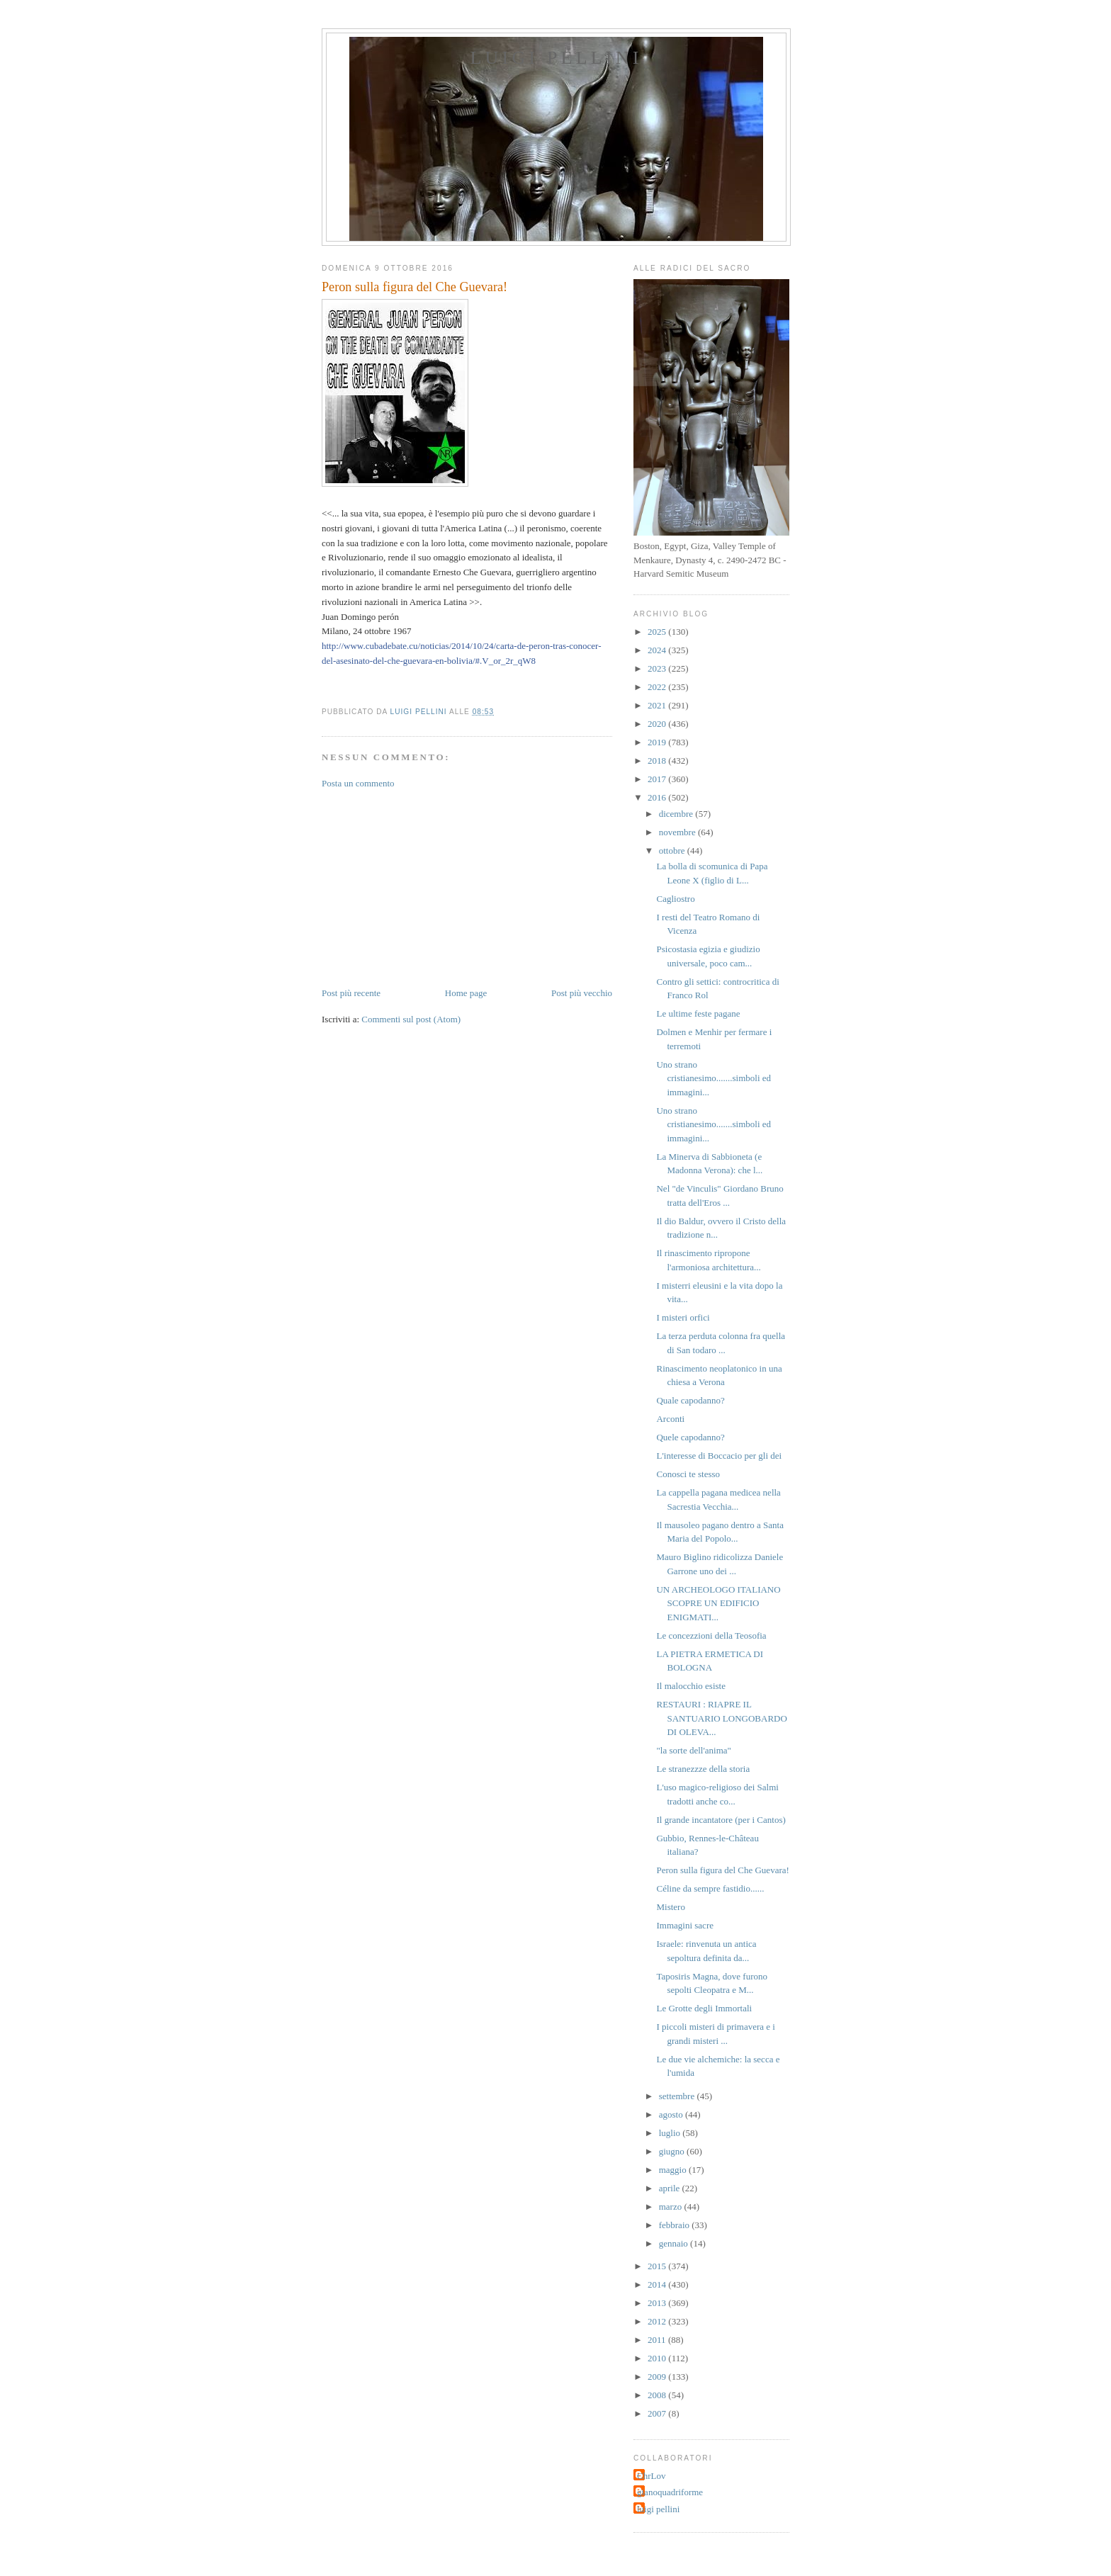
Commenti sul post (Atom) (411, 1019)
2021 (658, 705)
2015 (658, 2266)
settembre (678, 2096)
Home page (466, 993)
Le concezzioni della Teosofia (711, 1635)
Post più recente (351, 993)
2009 (658, 2376)
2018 (658, 760)
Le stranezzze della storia (703, 1768)
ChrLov (651, 2475)
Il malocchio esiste (690, 1685)
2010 (658, 2358)
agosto (672, 2114)
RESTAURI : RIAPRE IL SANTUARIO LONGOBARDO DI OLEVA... (721, 1718)
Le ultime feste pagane (698, 1013)
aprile (670, 2188)
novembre (678, 832)
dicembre (677, 813)
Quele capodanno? (690, 1437)
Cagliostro (675, 898)
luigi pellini (658, 2509)
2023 (658, 668)
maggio (674, 2169)
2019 (658, 742)
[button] (326, 692)
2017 (658, 779)
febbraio (675, 2225)
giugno (673, 2151)
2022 (658, 687)
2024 (658, 650)
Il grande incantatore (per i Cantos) (720, 1819)
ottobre (673, 850)
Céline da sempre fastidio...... (710, 1888)
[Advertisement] (428, 887)
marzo (671, 2206)
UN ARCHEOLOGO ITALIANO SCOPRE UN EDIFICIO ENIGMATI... (718, 1603)
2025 (658, 631)
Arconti (670, 1418)
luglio (671, 2133)
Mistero (670, 1907)
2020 (658, 723)
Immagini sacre (685, 1925)
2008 (658, 2395)
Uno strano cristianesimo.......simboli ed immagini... (713, 1078)
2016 (658, 797)
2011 (658, 2339)
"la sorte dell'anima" (693, 1750)
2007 (658, 2413)
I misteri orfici (682, 1317)
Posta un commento (358, 783)
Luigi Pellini (556, 57)
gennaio (674, 2243)
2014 (658, 2284)
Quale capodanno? (690, 1400)
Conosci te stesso (688, 1474)
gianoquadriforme (670, 2492)
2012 (658, 2321)
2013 (658, 2303)
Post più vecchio (581, 993)
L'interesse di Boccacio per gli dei (719, 1455)
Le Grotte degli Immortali (704, 2008)
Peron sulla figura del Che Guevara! (722, 1870)
